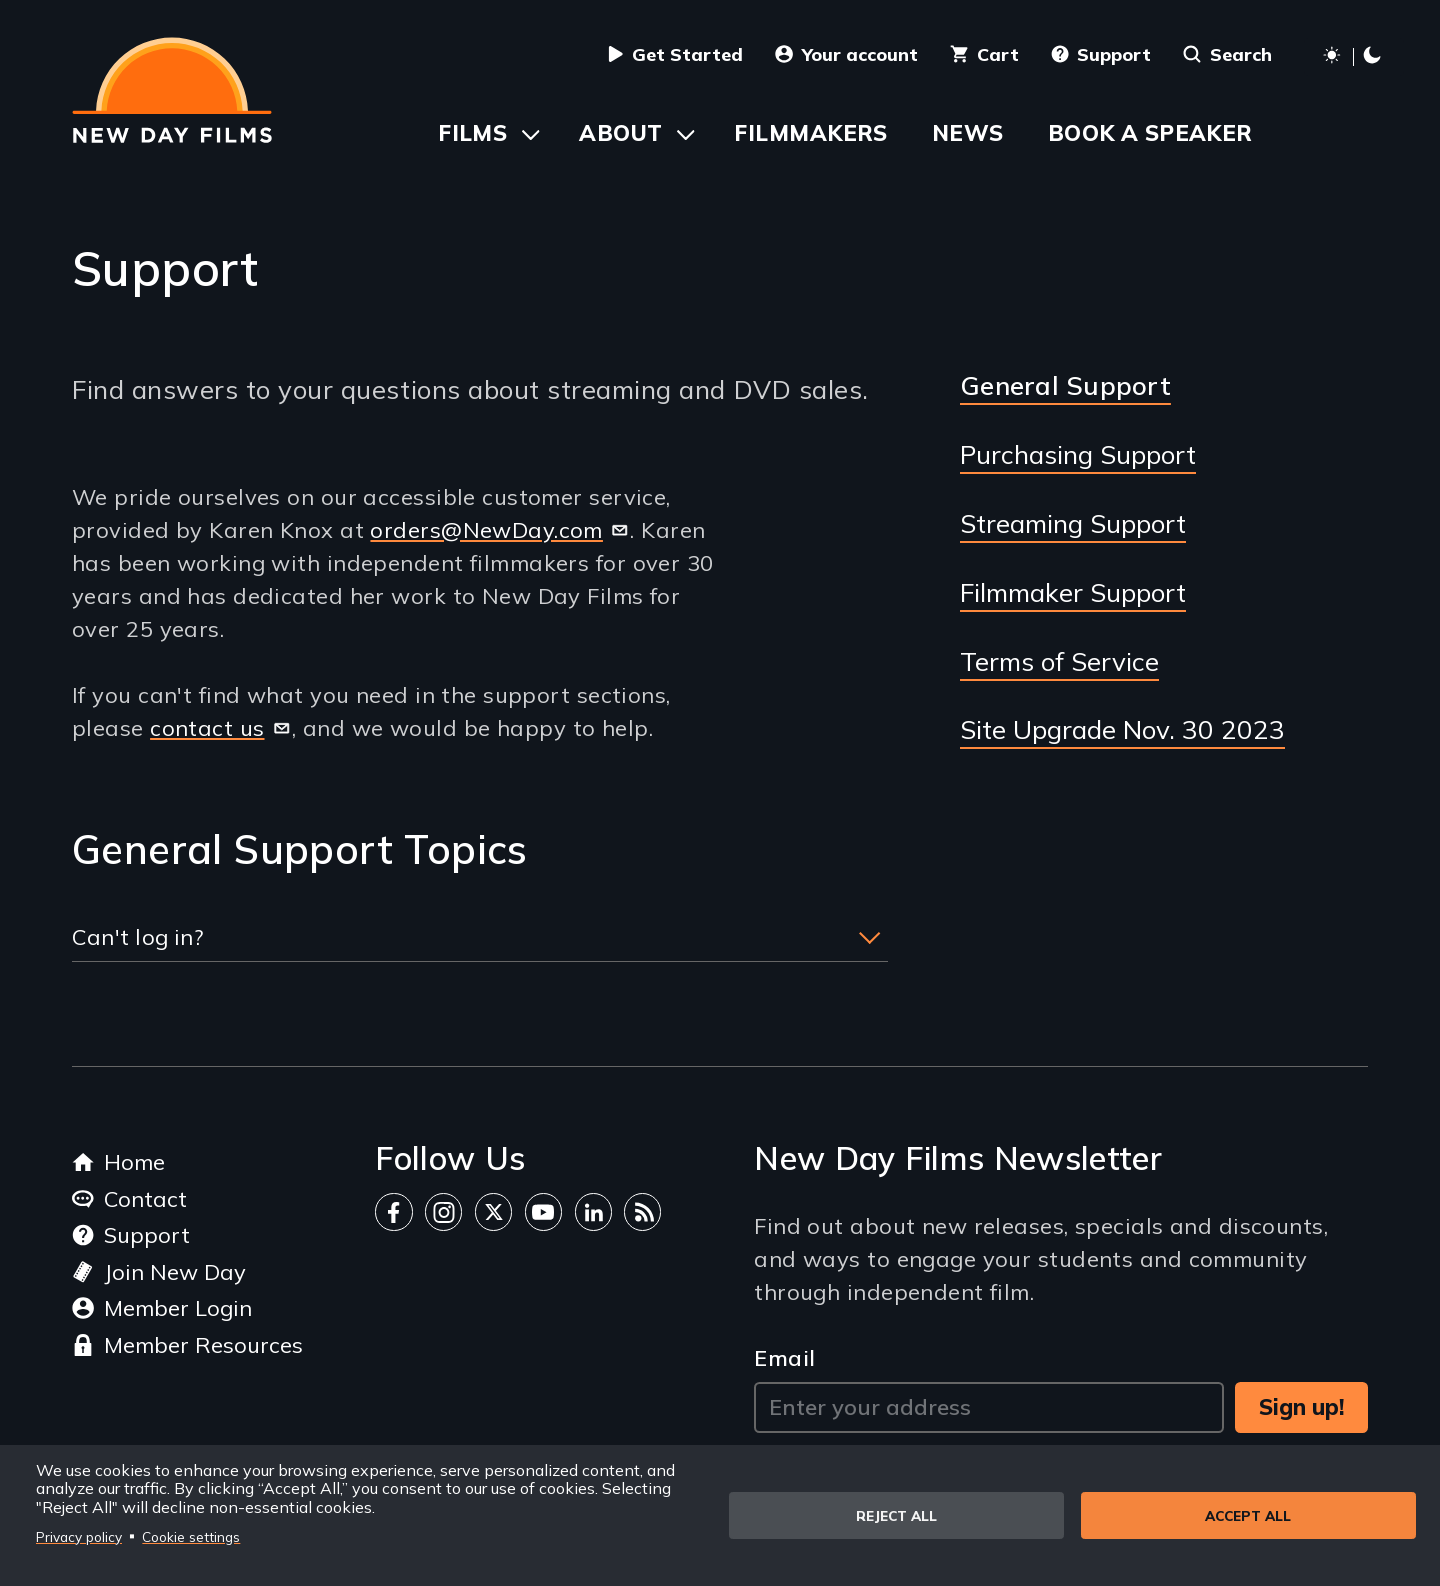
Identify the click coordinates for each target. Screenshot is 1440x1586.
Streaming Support (1073, 524)
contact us (221, 728)
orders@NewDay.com (500, 530)
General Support (1065, 385)
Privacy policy (79, 1536)
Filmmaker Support (1073, 593)
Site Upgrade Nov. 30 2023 (1122, 730)
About (620, 133)
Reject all (896, 1515)
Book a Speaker (1150, 133)
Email (784, 1358)
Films (472, 133)
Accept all (1248, 1515)
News (968, 133)
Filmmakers (810, 133)
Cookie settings (191, 1536)
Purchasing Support (1078, 455)
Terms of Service (1059, 662)
